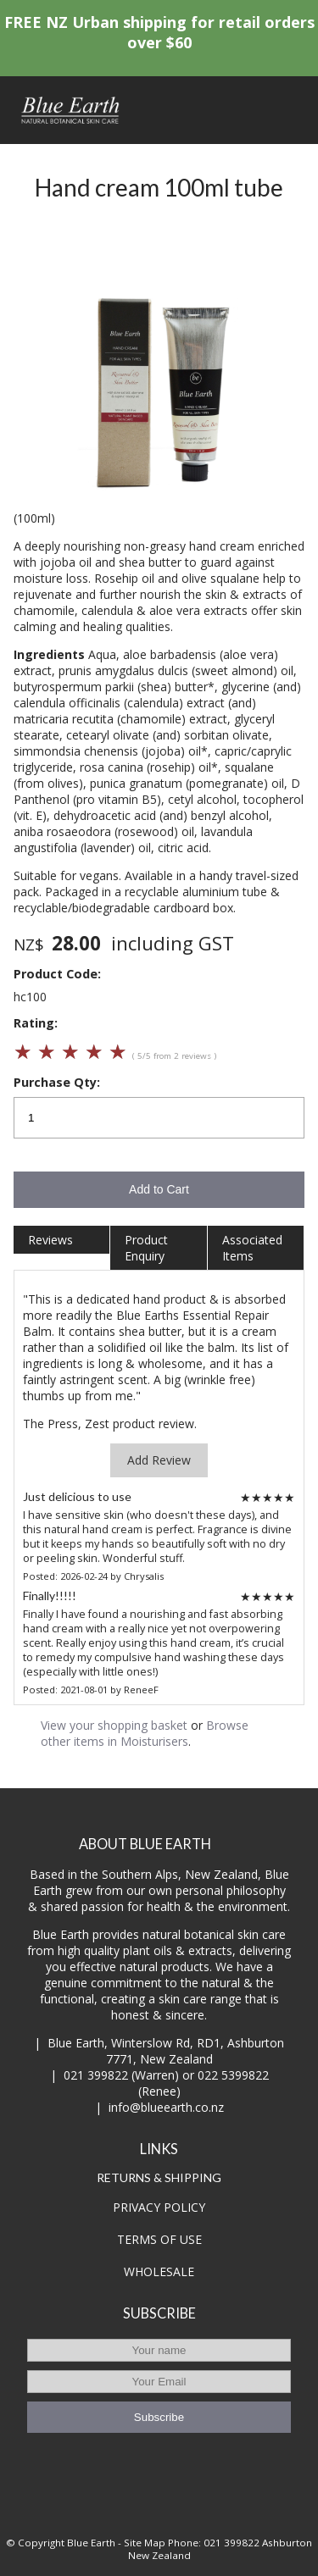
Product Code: (57, 974)
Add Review (159, 1460)
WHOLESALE (159, 2271)
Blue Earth (91, 2542)
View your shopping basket (114, 1725)
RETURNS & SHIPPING (159, 2177)
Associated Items (252, 1248)
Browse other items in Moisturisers (144, 1733)
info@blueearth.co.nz (166, 2107)
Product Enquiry (146, 1248)
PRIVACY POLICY (159, 2207)
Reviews (50, 1240)
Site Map (144, 2542)
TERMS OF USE (159, 2239)
